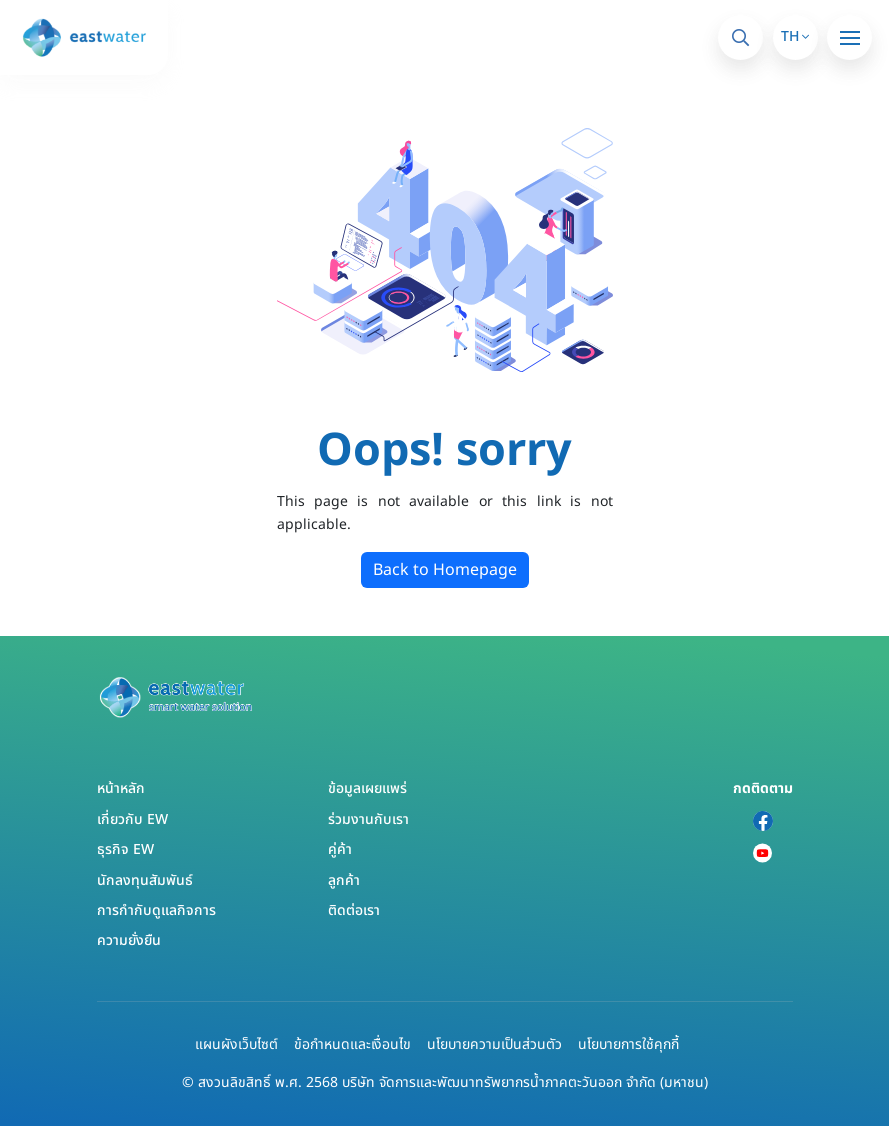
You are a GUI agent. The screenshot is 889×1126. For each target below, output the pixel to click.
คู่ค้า (340, 849)
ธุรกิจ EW (125, 849)
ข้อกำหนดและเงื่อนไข (352, 1044)
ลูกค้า (344, 880)
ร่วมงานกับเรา (368, 819)
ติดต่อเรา (354, 910)
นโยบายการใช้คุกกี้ (628, 1044)
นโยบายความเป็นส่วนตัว (494, 1044)
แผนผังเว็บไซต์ (236, 1044)
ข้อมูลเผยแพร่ (367, 788)
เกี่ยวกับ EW (132, 819)
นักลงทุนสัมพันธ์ (145, 880)
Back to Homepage (445, 570)
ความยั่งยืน (129, 940)
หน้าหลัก (121, 788)
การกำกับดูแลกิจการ (156, 910)
